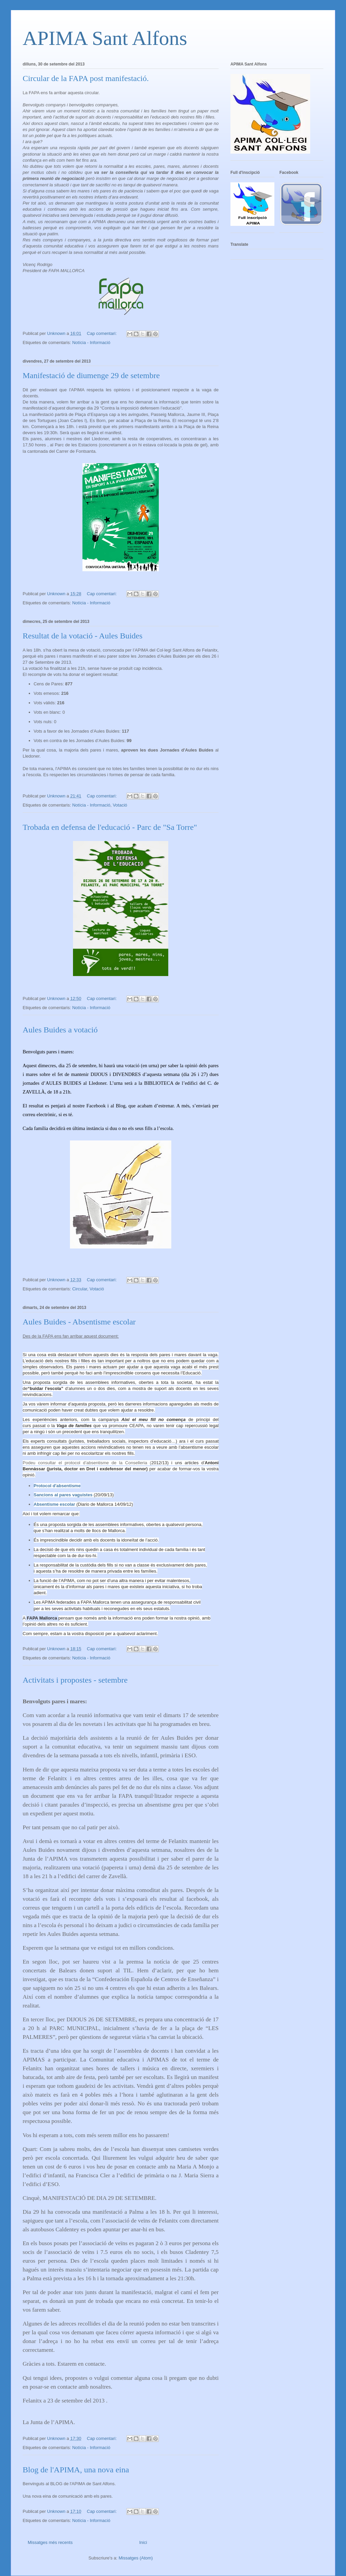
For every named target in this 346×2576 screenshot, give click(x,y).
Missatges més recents (50, 2542)
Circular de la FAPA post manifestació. (86, 78)
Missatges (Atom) (136, 2557)
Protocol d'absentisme (57, 1485)
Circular (79, 1288)
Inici (143, 2542)
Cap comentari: (102, 333)
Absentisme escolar (54, 1504)
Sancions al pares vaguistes (63, 1494)
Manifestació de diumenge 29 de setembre (91, 375)
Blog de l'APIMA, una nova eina (76, 2469)
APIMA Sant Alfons (105, 38)
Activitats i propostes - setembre (75, 1680)
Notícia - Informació (91, 342)
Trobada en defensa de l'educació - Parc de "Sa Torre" (110, 827)
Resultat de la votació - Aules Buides (83, 635)
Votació (120, 805)
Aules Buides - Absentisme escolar (79, 1321)
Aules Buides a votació (60, 1029)
